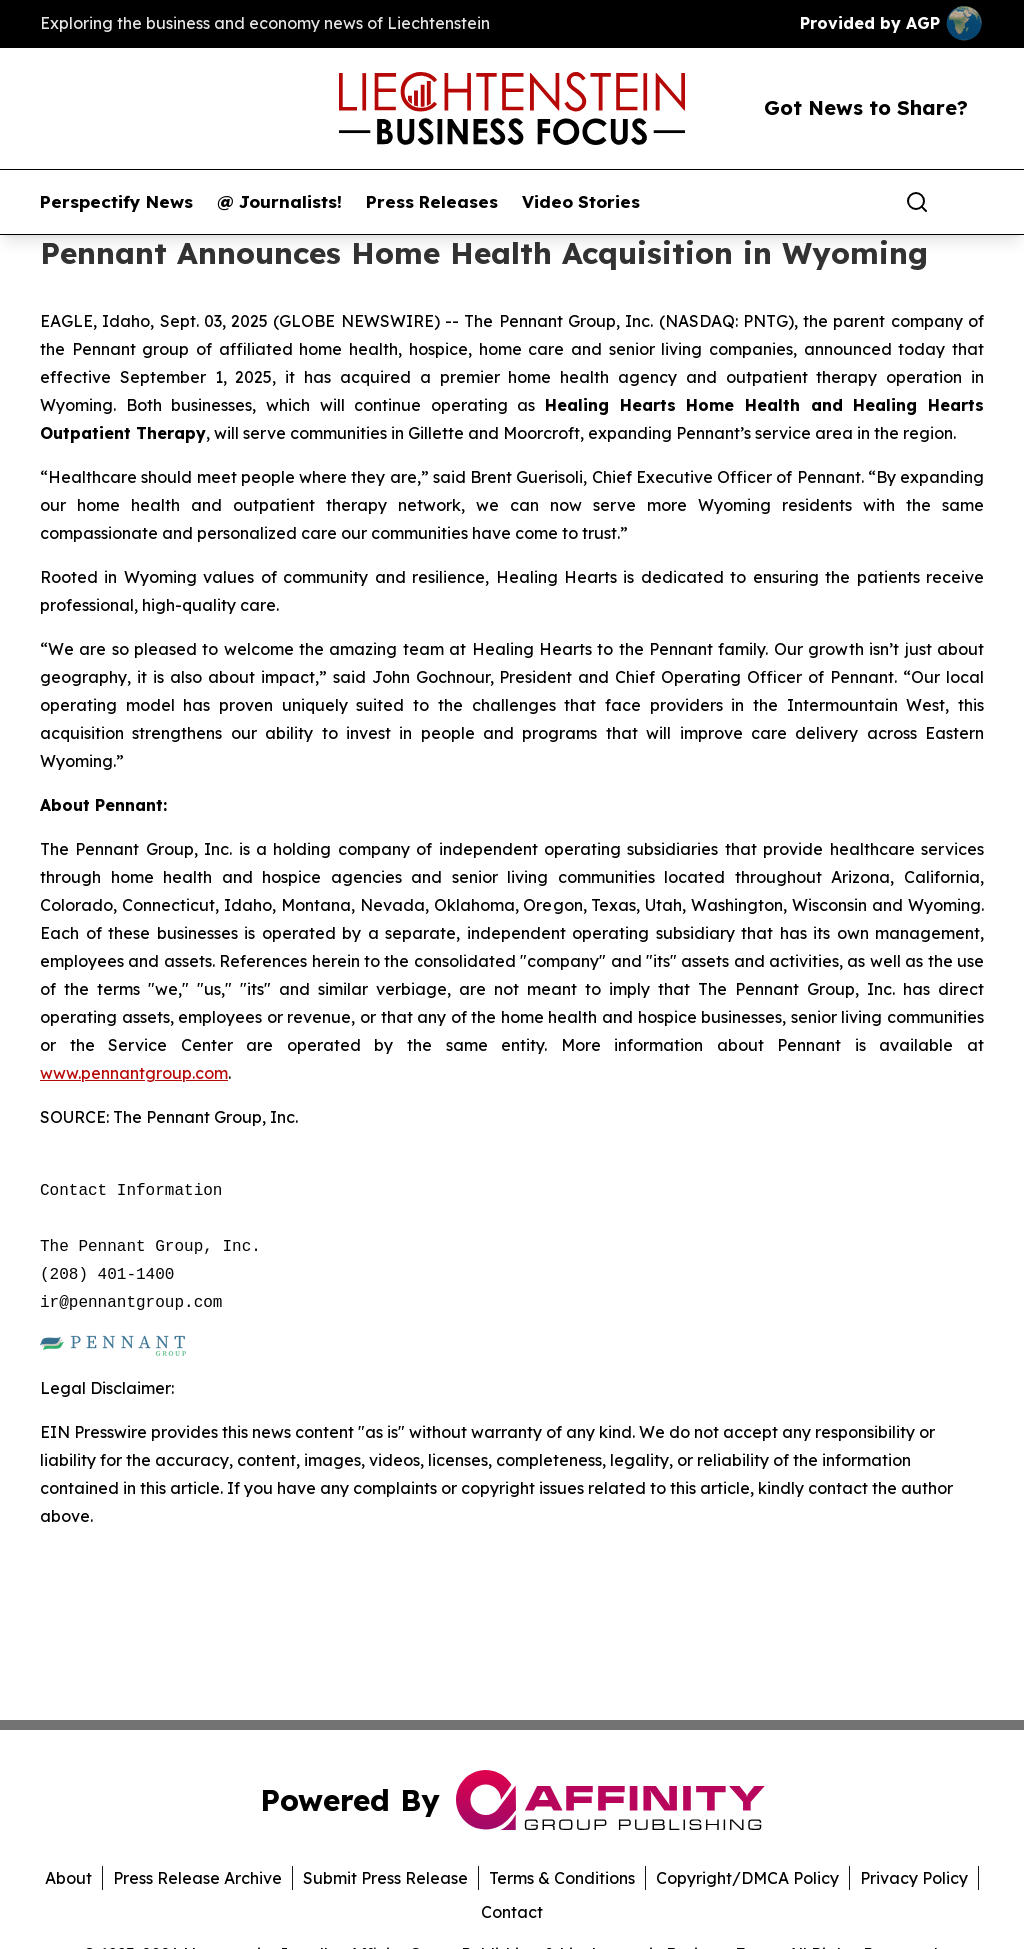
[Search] (917, 202)
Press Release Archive (197, 1878)
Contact (512, 1912)
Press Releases (432, 202)
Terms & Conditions (562, 1878)
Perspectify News (116, 202)
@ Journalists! (279, 202)
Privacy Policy (914, 1878)
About (68, 1878)
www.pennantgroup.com (134, 1073)
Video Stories (581, 202)
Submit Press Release (385, 1878)
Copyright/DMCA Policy (747, 1878)
